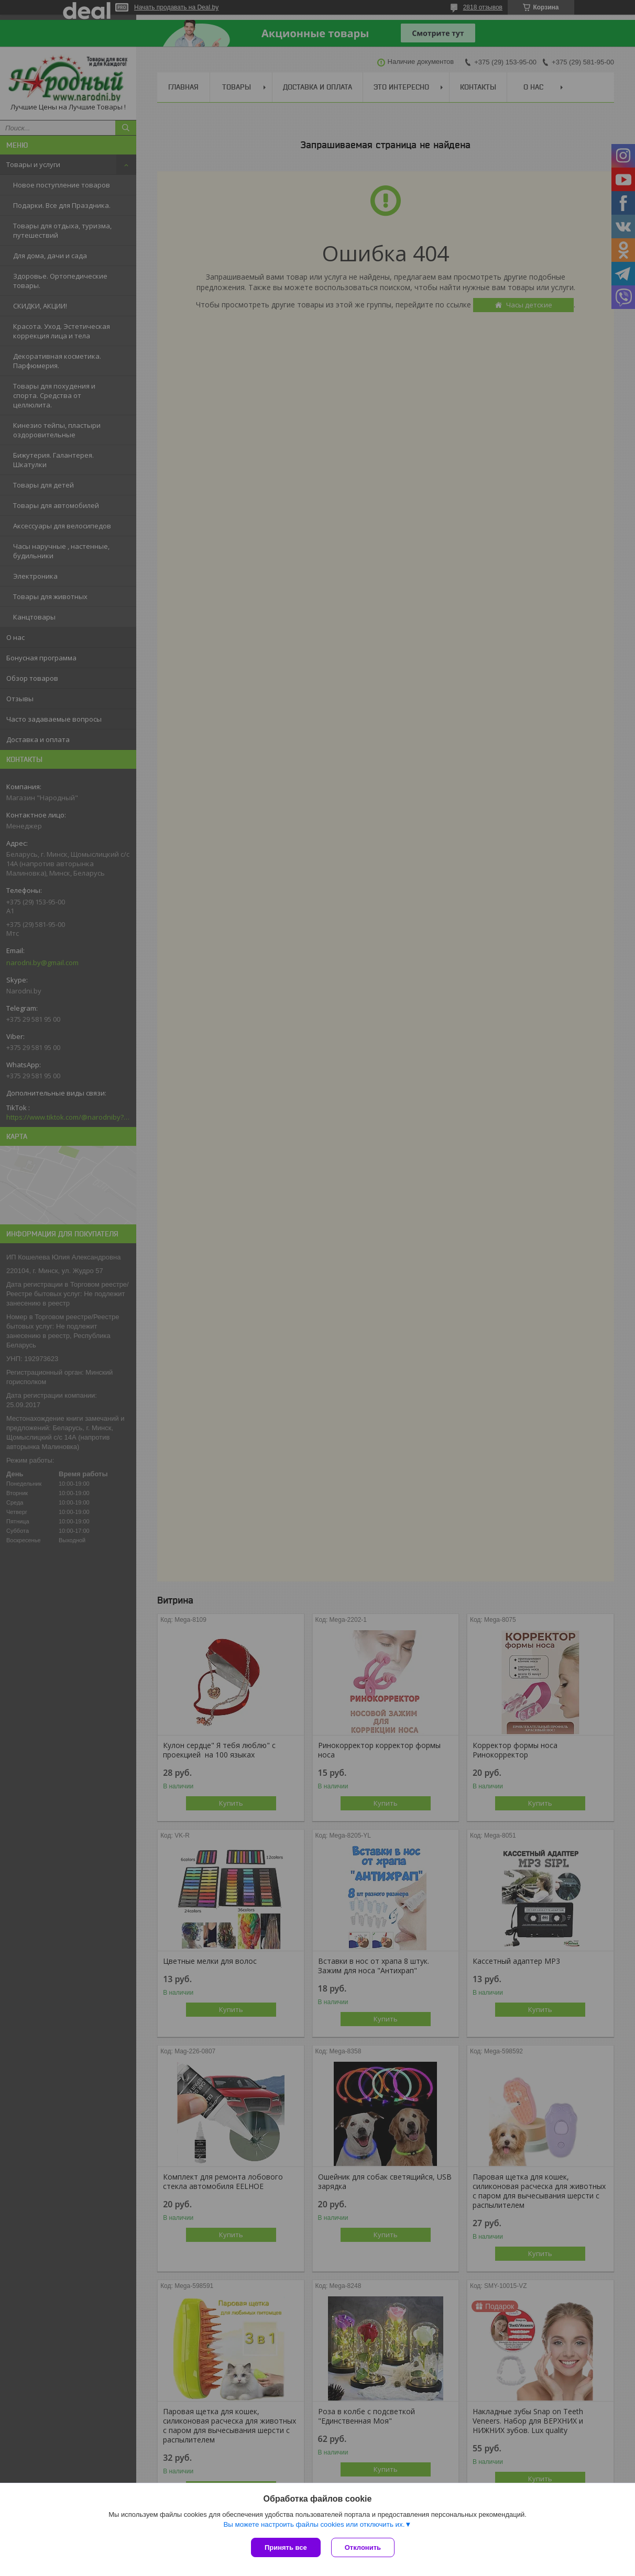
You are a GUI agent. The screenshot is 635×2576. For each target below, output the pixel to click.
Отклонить (363, 2547)
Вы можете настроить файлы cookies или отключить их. (313, 2524)
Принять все (286, 2547)
